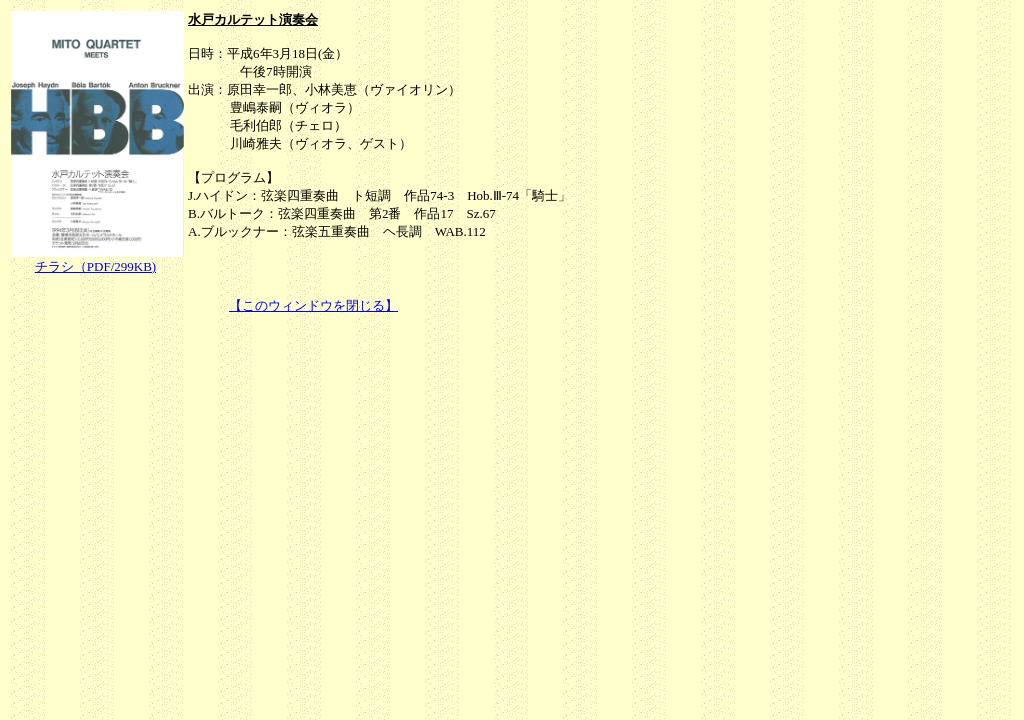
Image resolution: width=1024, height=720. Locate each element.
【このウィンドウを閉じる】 (313, 305)
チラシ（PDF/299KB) (95, 266)
